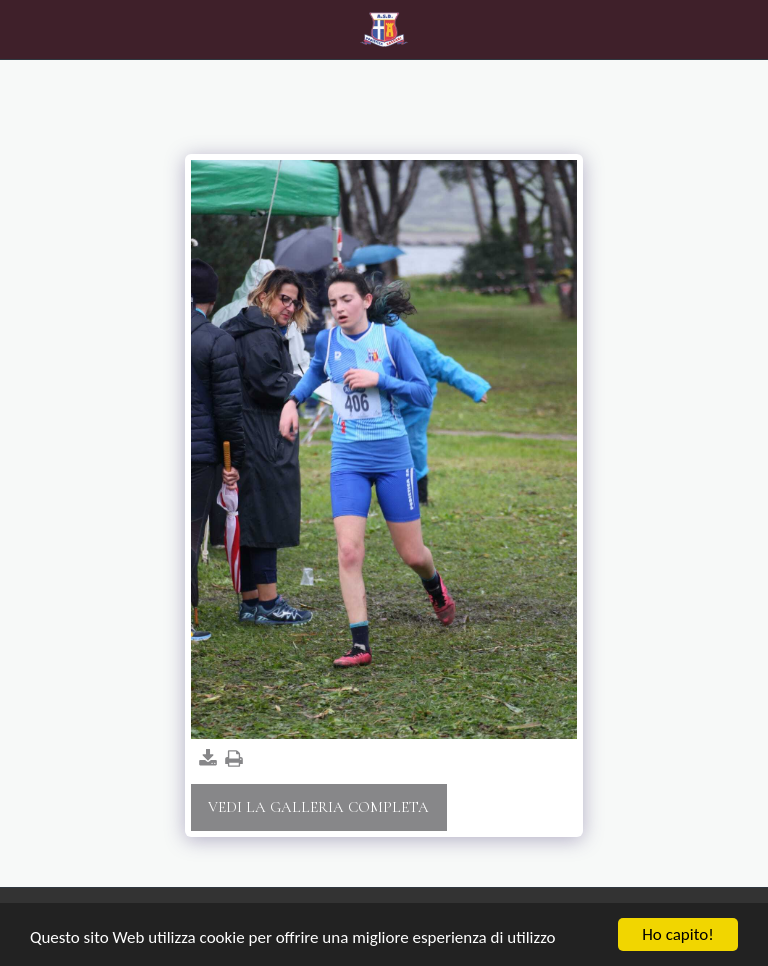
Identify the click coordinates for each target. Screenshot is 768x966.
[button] (22, 29)
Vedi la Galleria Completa (318, 807)
